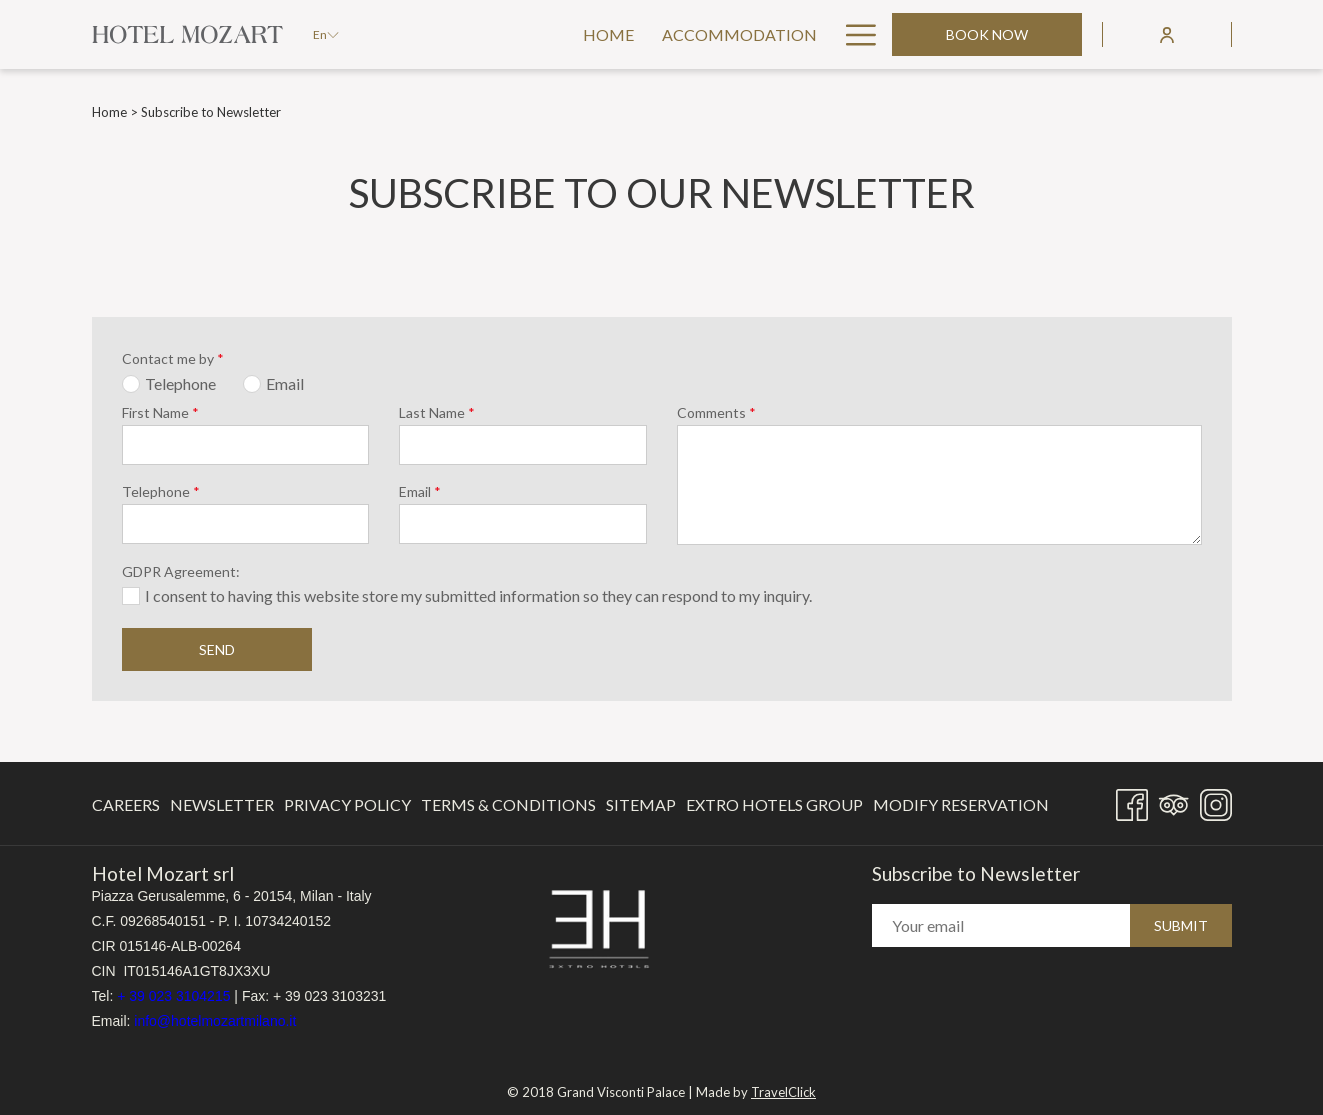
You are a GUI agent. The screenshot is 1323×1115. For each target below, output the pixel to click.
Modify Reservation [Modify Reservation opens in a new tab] (961, 808)
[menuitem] (457, 34)
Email (420, 491)
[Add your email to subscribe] (1001, 926)
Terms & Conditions (508, 804)
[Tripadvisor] (1174, 800)
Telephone (161, 491)
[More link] (853, 34)
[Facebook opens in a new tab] (1132, 800)
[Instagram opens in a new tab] (1216, 800)
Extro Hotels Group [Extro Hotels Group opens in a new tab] (774, 808)
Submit (1181, 926)
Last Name (437, 412)
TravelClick (783, 1086)
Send (217, 649)
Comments (716, 412)
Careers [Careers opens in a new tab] (126, 808)
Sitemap (641, 804)
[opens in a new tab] (599, 927)
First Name (160, 412)
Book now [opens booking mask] (987, 34)
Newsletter (222, 804)
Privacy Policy (347, 804)
